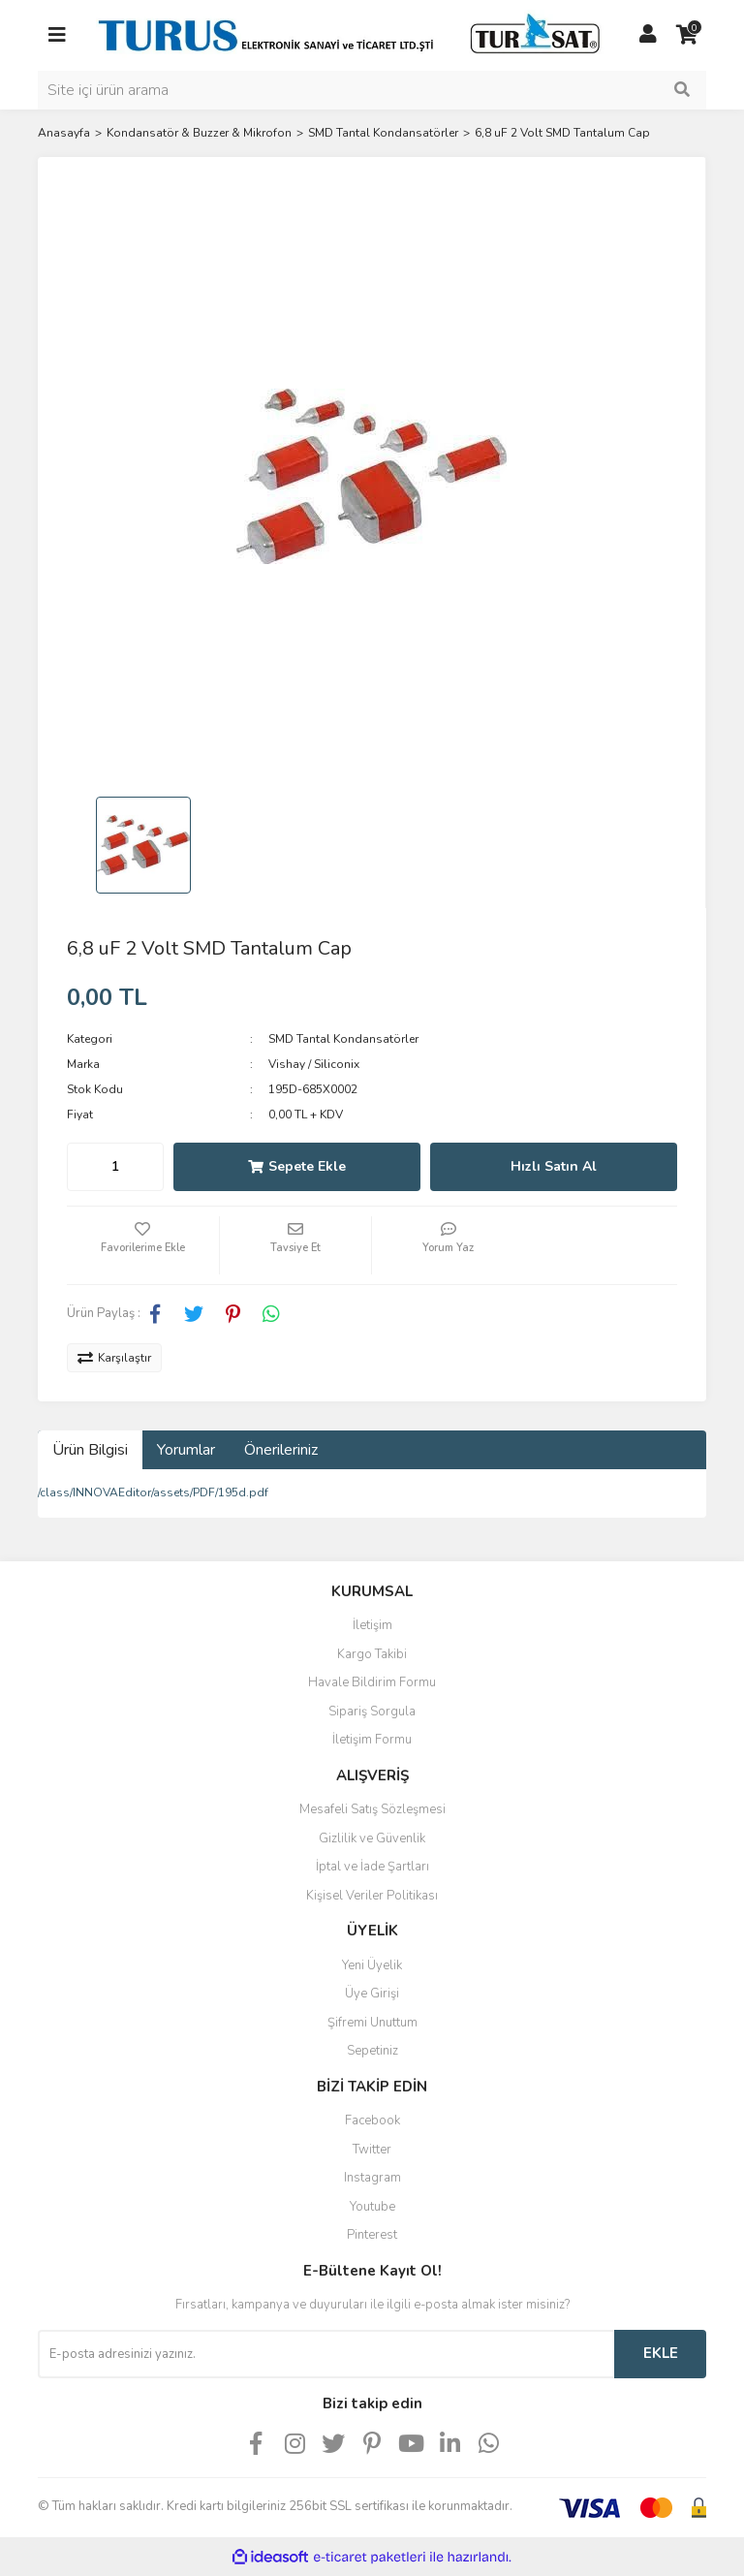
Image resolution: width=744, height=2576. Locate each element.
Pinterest (372, 2235)
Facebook (372, 2120)
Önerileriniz (281, 1450)
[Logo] (352, 34)
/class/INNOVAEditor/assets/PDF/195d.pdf (153, 1492)
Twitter (372, 2149)
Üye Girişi (372, 1993)
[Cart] (686, 35)
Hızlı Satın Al (554, 1166)
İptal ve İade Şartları (372, 1866)
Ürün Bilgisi (90, 1450)
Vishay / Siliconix (313, 1064)
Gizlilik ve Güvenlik (372, 1838)
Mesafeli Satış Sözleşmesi (372, 1809)
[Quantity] (115, 1167)
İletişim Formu (372, 1739)
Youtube (372, 2206)
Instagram (372, 2177)
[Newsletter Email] (326, 2354)
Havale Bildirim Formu (372, 1682)
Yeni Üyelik (372, 1965)
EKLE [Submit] (660, 2353)
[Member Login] (648, 34)
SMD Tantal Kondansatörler (343, 1039)
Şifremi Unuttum (372, 2022)
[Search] (372, 90)
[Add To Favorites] (143, 1245)
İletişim (372, 1625)
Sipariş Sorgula (372, 1711)
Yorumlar (186, 1450)
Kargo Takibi (372, 1654)
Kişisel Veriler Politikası (372, 1895)
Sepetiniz (372, 2050)
